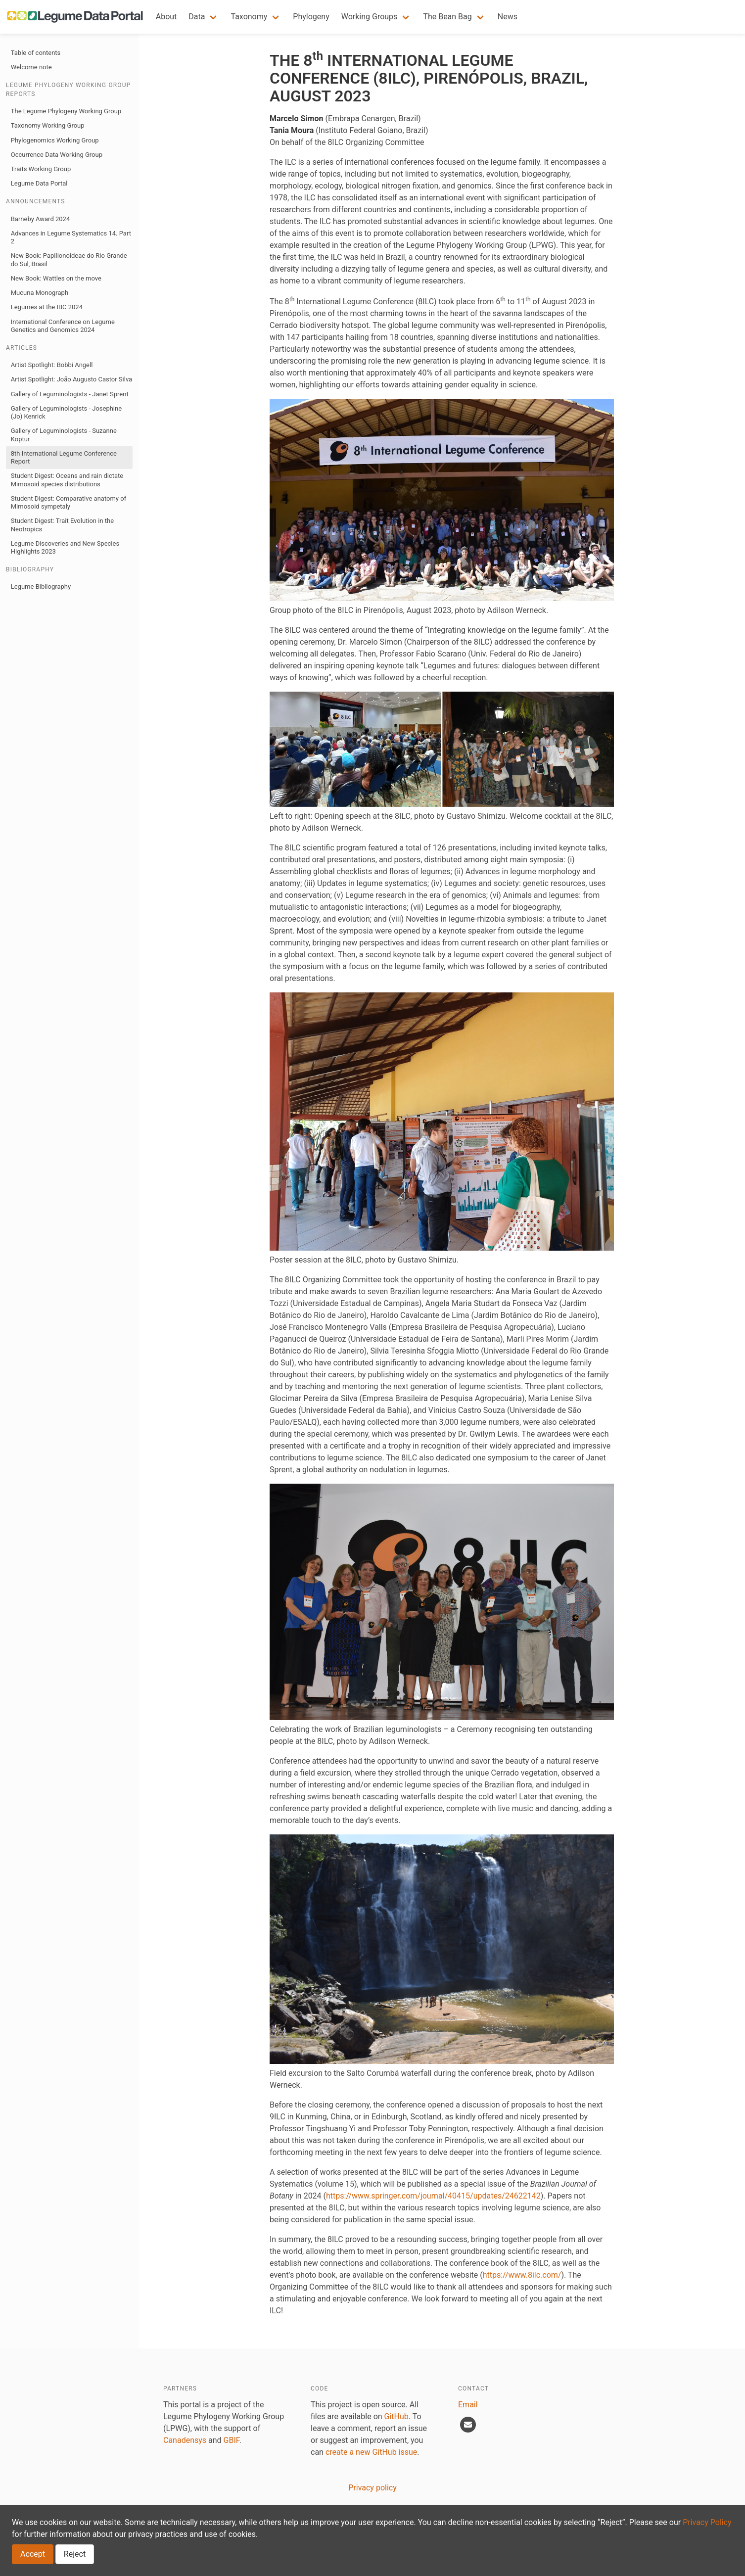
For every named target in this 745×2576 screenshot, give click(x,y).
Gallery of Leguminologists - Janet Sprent (70, 394)
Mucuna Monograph (39, 292)
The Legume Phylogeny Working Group (66, 111)
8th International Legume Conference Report (64, 457)
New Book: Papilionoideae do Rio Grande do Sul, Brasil (69, 259)
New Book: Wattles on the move (56, 278)
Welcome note (31, 67)
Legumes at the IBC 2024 (47, 307)
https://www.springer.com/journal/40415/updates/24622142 (433, 2196)
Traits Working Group (41, 169)
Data (196, 16)
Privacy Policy (707, 2522)
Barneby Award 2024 (40, 219)
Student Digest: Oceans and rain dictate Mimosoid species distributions (67, 479)
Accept (32, 2554)
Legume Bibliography (41, 586)
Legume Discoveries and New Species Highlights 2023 (65, 547)
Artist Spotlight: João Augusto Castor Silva (71, 379)
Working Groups (369, 16)
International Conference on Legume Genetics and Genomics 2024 (63, 325)
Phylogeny (311, 16)
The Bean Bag (447, 16)
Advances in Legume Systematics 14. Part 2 (71, 237)
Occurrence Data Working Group (56, 154)
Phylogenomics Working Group (55, 140)
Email (468, 2404)
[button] (204, 17)
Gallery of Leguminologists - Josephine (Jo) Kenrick (66, 412)
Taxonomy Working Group (48, 125)
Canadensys (184, 2440)
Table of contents (36, 52)
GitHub (396, 2416)
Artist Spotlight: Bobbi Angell (52, 365)
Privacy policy (372, 2487)
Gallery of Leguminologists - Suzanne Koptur (64, 434)
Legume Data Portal (39, 183)
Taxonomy (249, 16)
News (507, 16)
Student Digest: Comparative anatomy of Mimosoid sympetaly (68, 502)
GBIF (231, 2440)
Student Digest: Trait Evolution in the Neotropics (62, 524)
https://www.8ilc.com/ (522, 2275)
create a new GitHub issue (371, 2452)
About (166, 16)
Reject (75, 2554)
